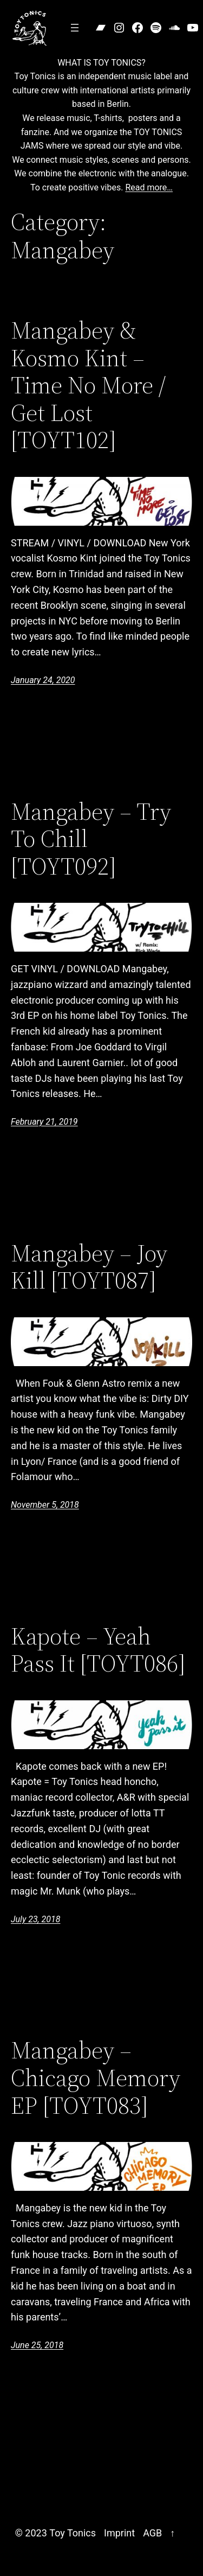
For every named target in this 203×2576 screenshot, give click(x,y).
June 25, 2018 (37, 2345)
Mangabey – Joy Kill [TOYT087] (89, 1267)
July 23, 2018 (35, 1919)
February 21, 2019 (44, 1122)
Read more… (149, 187)
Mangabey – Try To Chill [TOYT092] (91, 839)
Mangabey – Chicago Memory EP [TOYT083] (95, 2078)
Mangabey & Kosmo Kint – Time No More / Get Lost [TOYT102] (88, 385)
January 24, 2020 (43, 680)
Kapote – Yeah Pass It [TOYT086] (98, 1650)
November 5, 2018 (45, 1505)
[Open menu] (74, 27)
